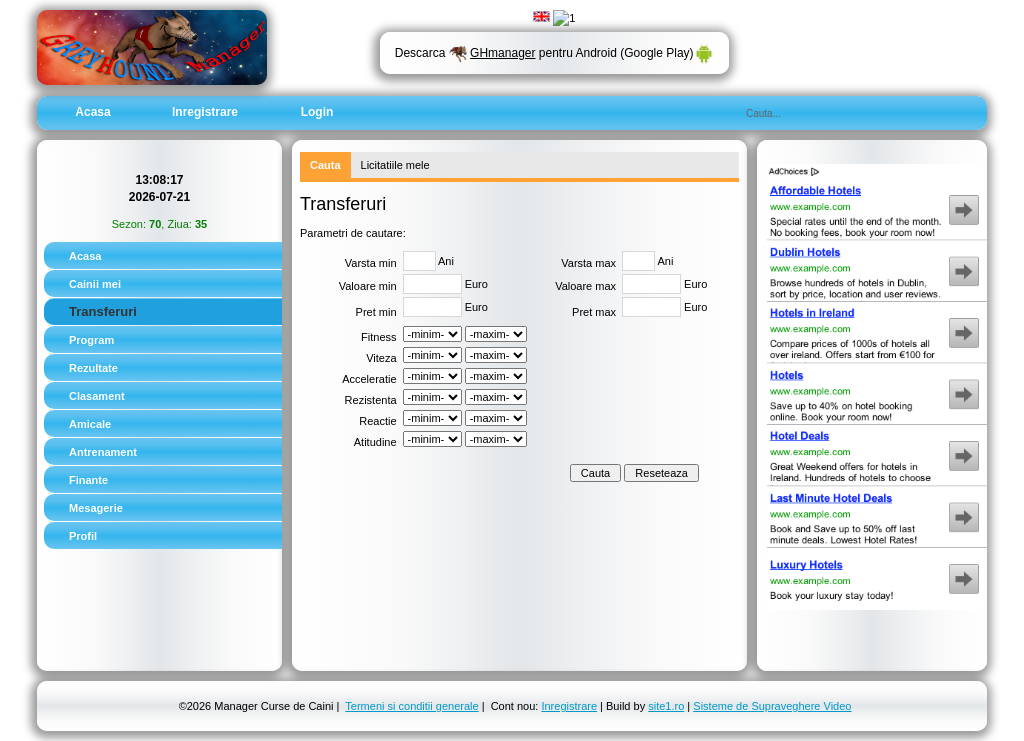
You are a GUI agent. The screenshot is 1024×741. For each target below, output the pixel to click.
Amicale (90, 424)
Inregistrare (205, 112)
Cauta (325, 165)
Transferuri (103, 311)
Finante (88, 480)
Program (91, 340)
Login (317, 112)
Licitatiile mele (395, 165)
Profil (83, 536)
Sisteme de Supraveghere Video (772, 706)
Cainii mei (95, 284)
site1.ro (666, 706)
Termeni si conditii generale (411, 706)
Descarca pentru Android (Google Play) (554, 53)
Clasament (97, 396)
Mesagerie (96, 508)
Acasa (92, 112)
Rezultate (93, 368)
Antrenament (103, 452)
